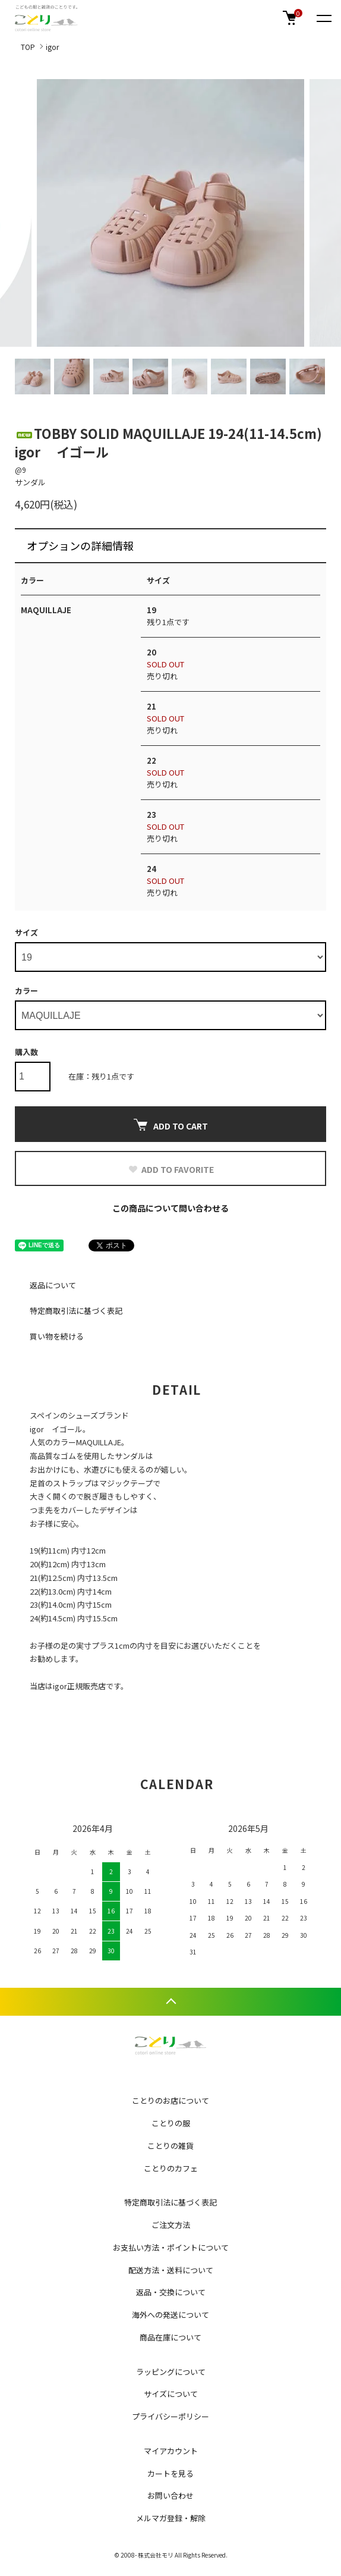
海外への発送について (170, 2314)
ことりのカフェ (171, 2168)
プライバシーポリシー (170, 2416)
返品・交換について (171, 2292)
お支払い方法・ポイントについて (171, 2247)
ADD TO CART (171, 1125)
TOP (28, 47)
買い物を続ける (57, 1336)
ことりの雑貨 (170, 2145)
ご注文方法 (170, 2224)
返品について (53, 1285)
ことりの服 (170, 2123)
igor (52, 47)
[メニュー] (323, 18)
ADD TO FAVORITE (171, 1169)
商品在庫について (170, 2337)
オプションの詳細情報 (80, 545)
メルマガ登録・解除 (171, 2518)
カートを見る (170, 2473)
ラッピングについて (171, 2371)
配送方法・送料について (170, 2270)
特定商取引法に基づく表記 (76, 1310)
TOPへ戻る (170, 2002)
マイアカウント (171, 2450)
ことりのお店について (170, 2100)
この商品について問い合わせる (170, 1208)
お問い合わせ (170, 2495)
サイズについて (171, 2393)
